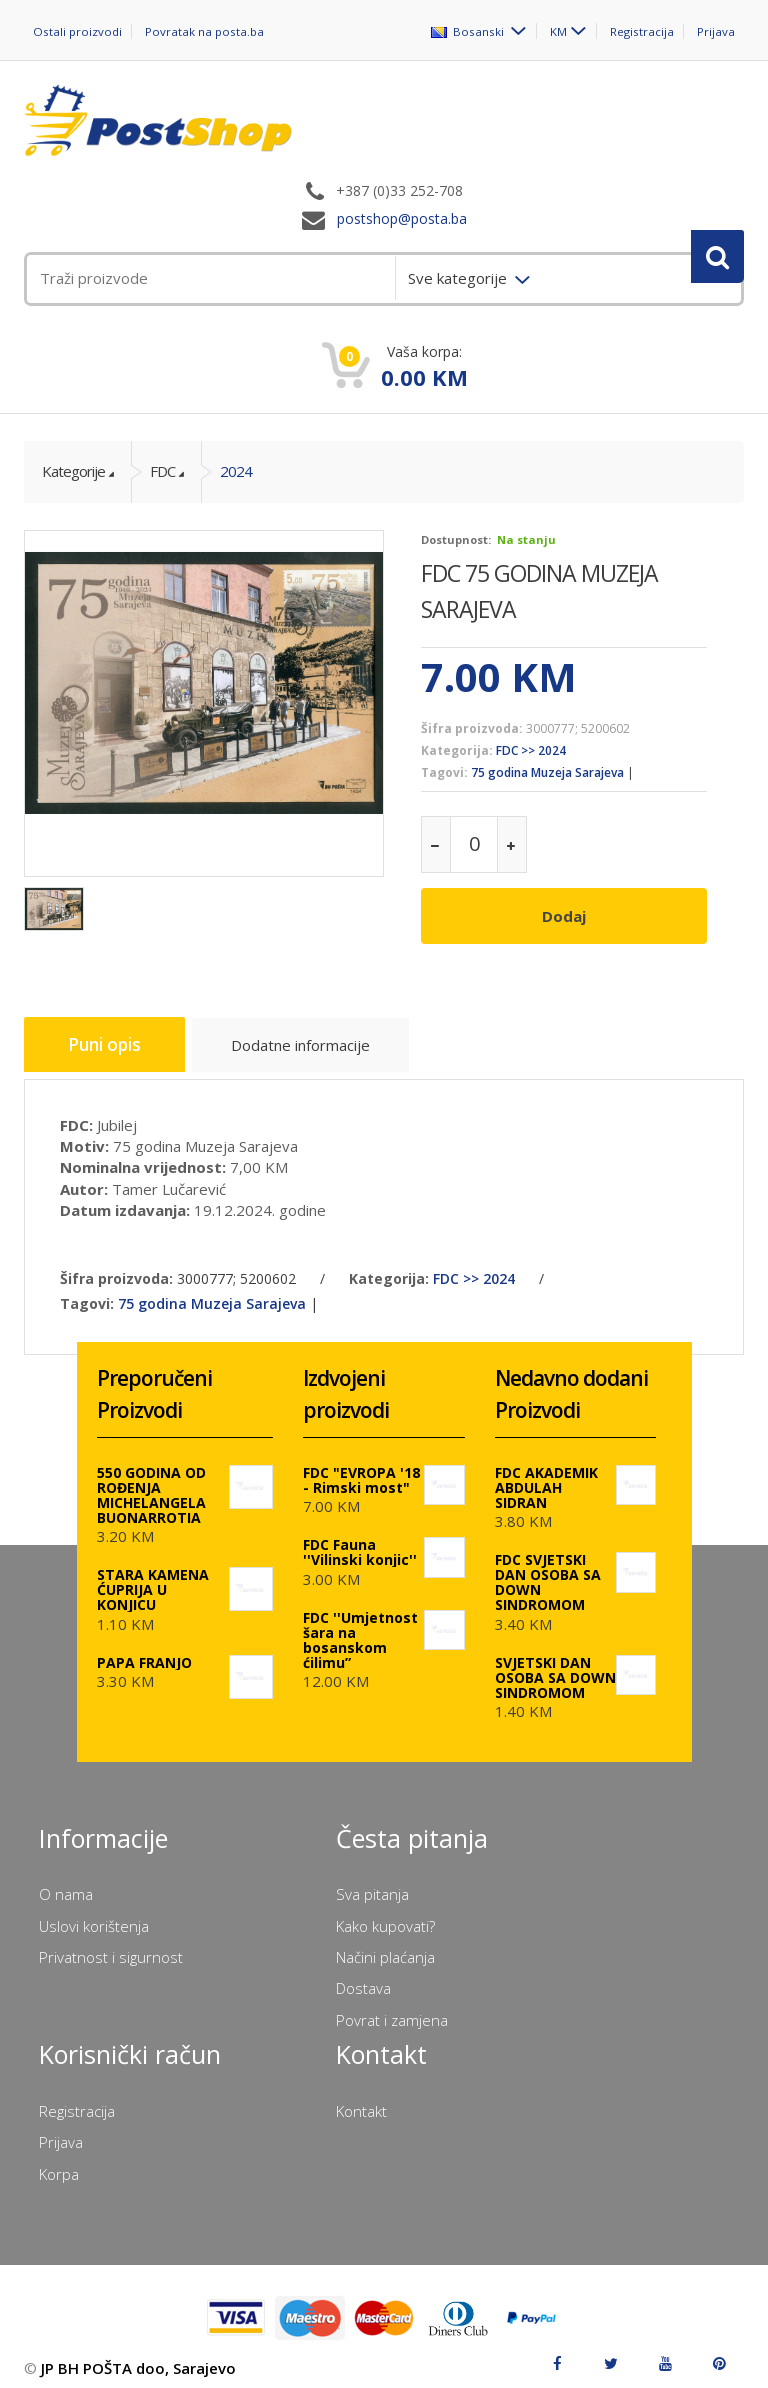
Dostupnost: (456, 539)
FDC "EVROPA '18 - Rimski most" (361, 1468)
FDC (162, 471)
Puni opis (111, 1039)
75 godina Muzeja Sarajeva (547, 772)
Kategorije (73, 471)
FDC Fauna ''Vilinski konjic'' (360, 1540)
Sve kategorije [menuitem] (459, 278)
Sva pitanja (372, 1882)
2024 (236, 471)
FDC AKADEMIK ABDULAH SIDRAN (546, 1475)
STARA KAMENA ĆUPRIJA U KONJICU (153, 1577)
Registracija (641, 31)
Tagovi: (444, 772)
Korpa (59, 2162)
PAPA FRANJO (144, 1650)
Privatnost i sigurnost (111, 1945)
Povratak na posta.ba (207, 31)
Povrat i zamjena (392, 2008)
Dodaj (564, 916)
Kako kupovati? (385, 1914)
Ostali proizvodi (78, 31)
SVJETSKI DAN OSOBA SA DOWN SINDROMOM (555, 1665)
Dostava (363, 1977)
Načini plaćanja (385, 1945)
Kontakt (361, 2099)
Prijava (716, 31)
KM (557, 31)
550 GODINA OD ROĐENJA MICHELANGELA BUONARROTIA (151, 1483)
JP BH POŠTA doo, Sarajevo (138, 2356)
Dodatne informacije (316, 1042)
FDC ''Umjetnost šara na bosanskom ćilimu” (360, 1628)
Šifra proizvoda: (472, 728)
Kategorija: (457, 750)
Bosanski (468, 31)
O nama (66, 1882)
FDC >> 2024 (531, 750)
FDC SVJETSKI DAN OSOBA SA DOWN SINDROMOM (548, 1570)
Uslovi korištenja (94, 1914)
